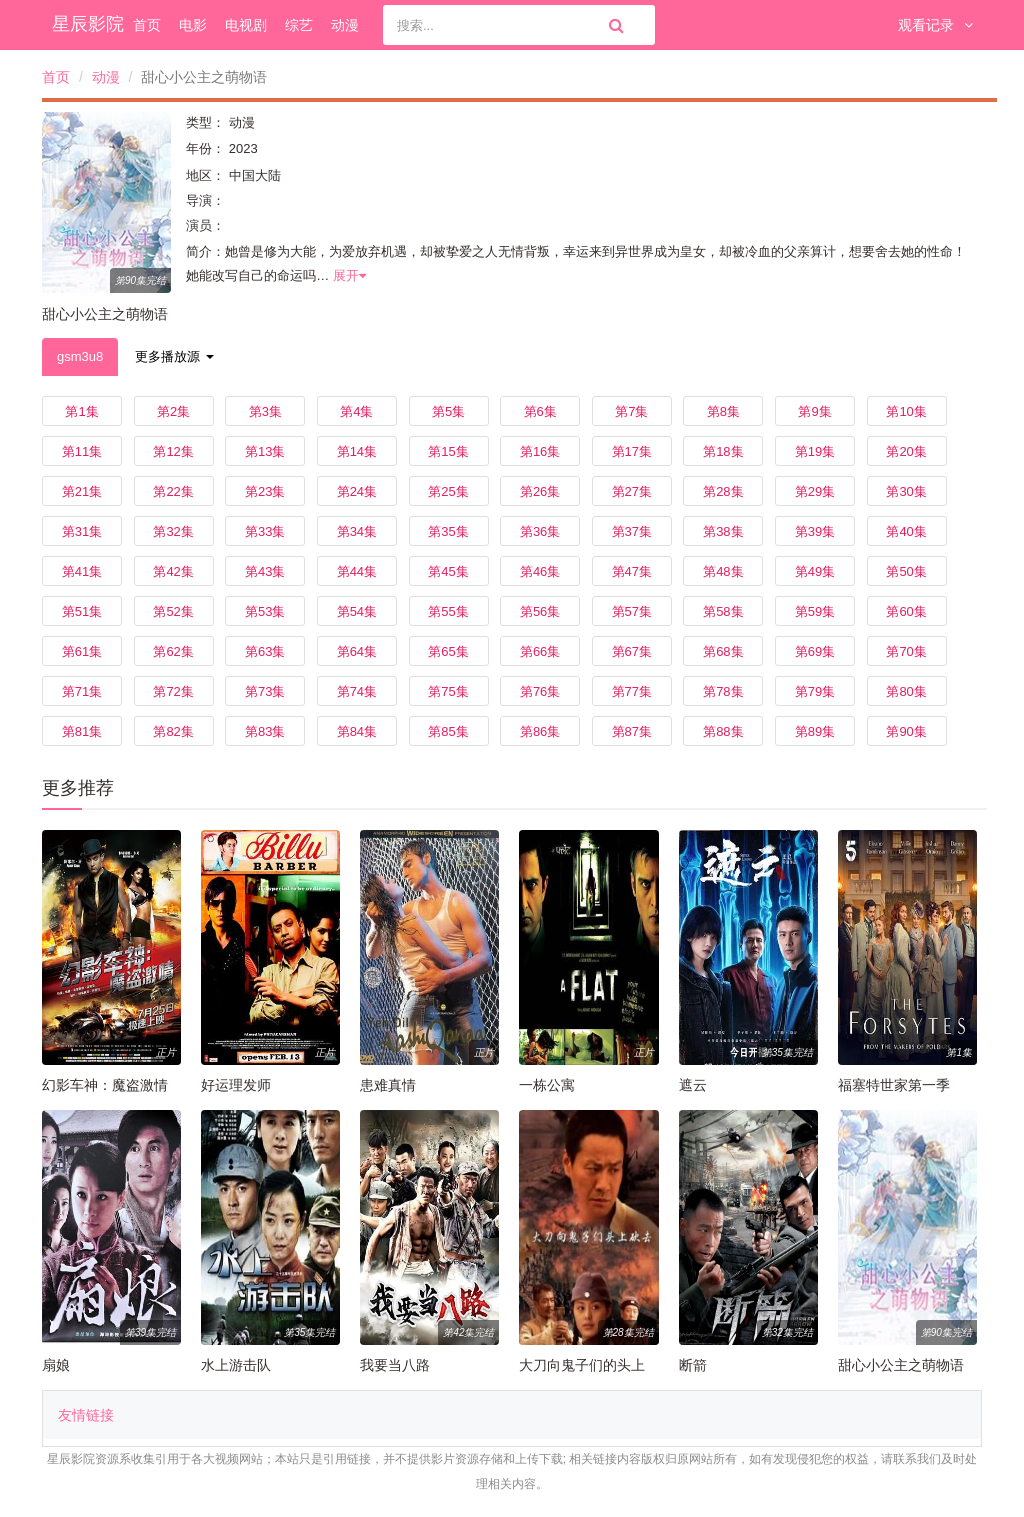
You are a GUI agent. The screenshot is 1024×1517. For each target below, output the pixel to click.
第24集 (357, 491)
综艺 (299, 25)
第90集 (906, 731)
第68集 (723, 651)
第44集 (357, 571)
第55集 (448, 611)
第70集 (906, 651)
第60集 (906, 611)
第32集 (173, 531)
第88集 (723, 731)
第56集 (540, 611)
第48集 (723, 571)
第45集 (448, 571)
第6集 (540, 411)
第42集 (173, 571)
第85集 (448, 731)
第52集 (173, 611)
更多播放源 (174, 356)
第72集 (173, 691)
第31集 (82, 531)
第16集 (540, 451)
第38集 (723, 531)
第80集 (906, 691)
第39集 (815, 531)
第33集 (265, 531)
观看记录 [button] (935, 25)
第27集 (632, 491)
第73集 (265, 691)
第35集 (448, 531)
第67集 (632, 651)
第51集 (82, 611)
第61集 (82, 651)
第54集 (357, 611)
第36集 (540, 531)
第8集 (723, 411)
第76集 (540, 691)
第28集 (723, 491)
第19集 (815, 451)
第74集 (357, 691)
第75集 (448, 691)
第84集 (357, 731)
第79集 (815, 691)
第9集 (814, 411)
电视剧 (246, 25)
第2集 (173, 411)
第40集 (906, 531)
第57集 (632, 611)
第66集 (540, 651)
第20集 (906, 451)
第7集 (631, 411)
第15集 (448, 451)
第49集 (815, 571)
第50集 (906, 571)
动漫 (345, 25)
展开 (349, 275)
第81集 (82, 731)
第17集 (632, 451)
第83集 (265, 731)
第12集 (173, 451)
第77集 (632, 691)
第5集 (448, 411)
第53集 (265, 611)
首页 (147, 25)
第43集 (265, 571)
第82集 (173, 731)
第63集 (265, 651)
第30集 (906, 491)
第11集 (82, 451)
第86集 (540, 731)
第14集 (357, 451)
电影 (193, 25)
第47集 (632, 571)
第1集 (81, 411)
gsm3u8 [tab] (80, 356)
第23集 (265, 491)
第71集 (82, 691)
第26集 (540, 491)
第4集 (356, 411)
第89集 (815, 731)
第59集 (815, 611)
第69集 (815, 651)
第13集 (265, 451)
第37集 (632, 531)
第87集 (632, 731)
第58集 (723, 611)
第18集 (723, 451)
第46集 (540, 571)
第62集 (173, 651)
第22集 (173, 491)
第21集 (82, 491)
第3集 (265, 411)
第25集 (448, 491)
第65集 (448, 651)
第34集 (357, 531)
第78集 (723, 691)
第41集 (82, 571)
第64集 (357, 651)
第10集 (906, 411)
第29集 (815, 491)
